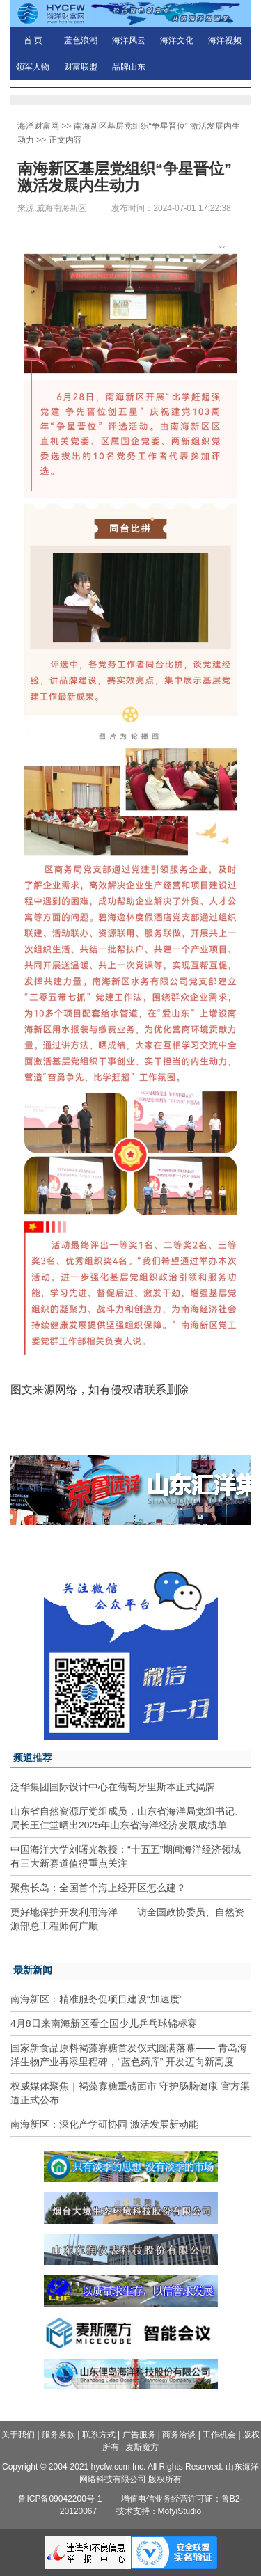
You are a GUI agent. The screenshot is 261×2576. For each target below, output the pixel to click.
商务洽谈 (179, 2435)
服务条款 (58, 2435)
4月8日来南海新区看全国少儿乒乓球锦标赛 (103, 2023)
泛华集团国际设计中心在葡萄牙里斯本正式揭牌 (112, 1786)
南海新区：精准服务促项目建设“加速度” (96, 1999)
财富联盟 (80, 67)
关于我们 (18, 2435)
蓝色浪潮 (80, 40)
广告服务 (139, 2435)
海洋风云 (128, 40)
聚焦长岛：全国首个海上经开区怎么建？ (98, 1887)
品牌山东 (128, 67)
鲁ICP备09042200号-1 (60, 2499)
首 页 (33, 40)
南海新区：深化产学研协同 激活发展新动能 (104, 2124)
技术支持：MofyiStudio (159, 2511)
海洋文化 (176, 40)
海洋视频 (225, 40)
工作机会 (219, 2435)
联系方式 (99, 2435)
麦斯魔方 (142, 2447)
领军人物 (32, 67)
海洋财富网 (38, 126)
